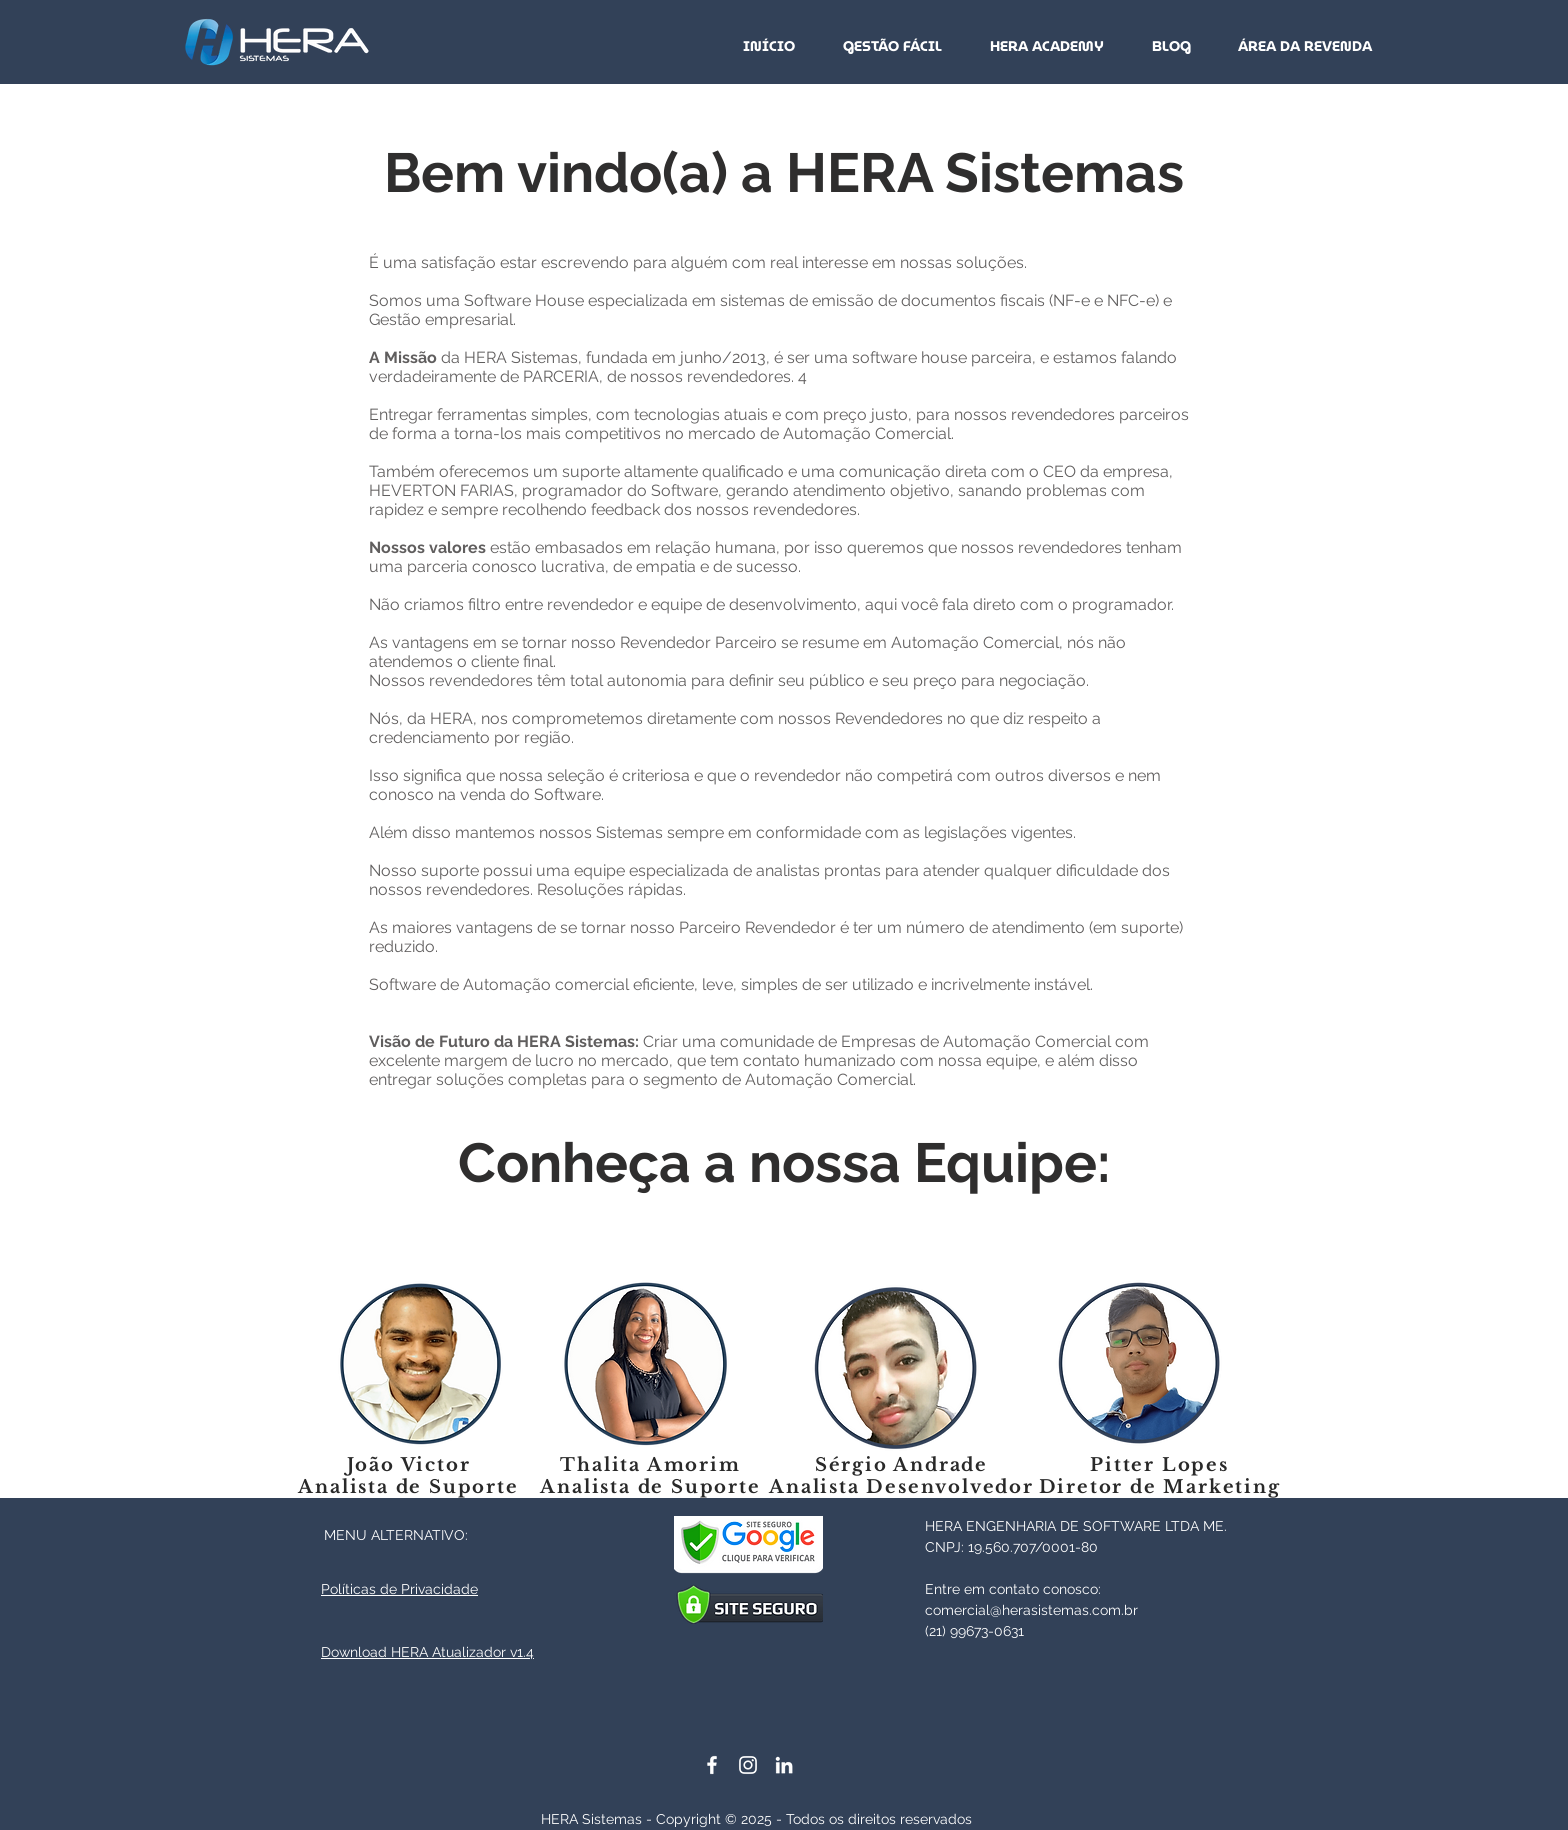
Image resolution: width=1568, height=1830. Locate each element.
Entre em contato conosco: (1013, 1589)
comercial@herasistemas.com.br (1031, 1610)
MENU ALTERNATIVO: (396, 1535)
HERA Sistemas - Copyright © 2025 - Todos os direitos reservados (756, 1819)
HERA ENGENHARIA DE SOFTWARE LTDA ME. (1076, 1526)
